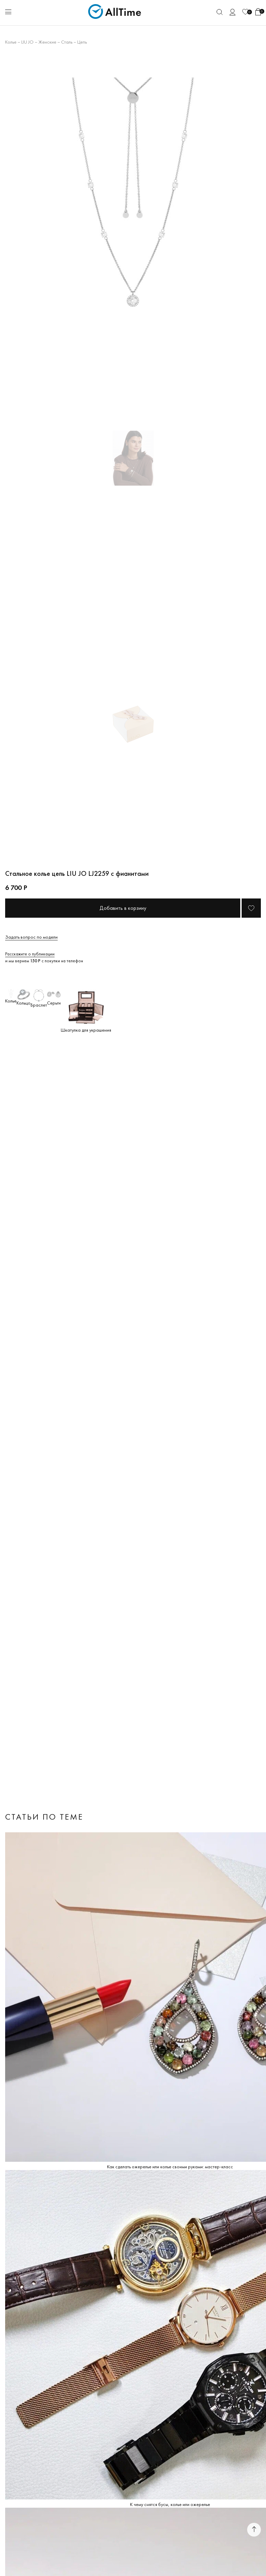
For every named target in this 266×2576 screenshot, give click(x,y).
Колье (10, 42)
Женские (47, 42)
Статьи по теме (44, 1816)
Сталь (66, 42)
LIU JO (27, 42)
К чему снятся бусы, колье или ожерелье (170, 2504)
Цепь (82, 42)
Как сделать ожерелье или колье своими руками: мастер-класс (170, 2166)
